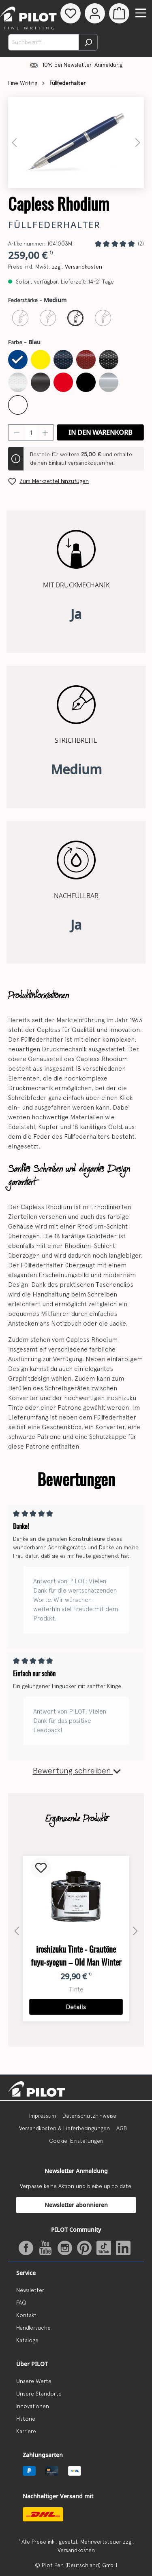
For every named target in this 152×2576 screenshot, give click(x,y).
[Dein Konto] (95, 13)
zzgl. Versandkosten (77, 266)
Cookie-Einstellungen (76, 2140)
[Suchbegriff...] (43, 42)
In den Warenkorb (101, 432)
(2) (141, 243)
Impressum (42, 2115)
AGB (121, 2128)
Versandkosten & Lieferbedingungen (64, 2128)
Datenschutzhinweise (89, 2115)
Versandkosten (76, 2550)
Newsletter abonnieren (76, 2205)
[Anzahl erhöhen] (45, 432)
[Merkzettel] (70, 13)
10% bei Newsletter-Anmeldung (82, 64)
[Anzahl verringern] (16, 432)
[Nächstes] (138, 142)
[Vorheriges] (14, 142)
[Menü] (140, 13)
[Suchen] (88, 42)
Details (76, 2006)
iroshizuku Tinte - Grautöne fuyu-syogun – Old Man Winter (76, 1956)
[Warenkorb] (119, 13)
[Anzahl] (31, 432)
